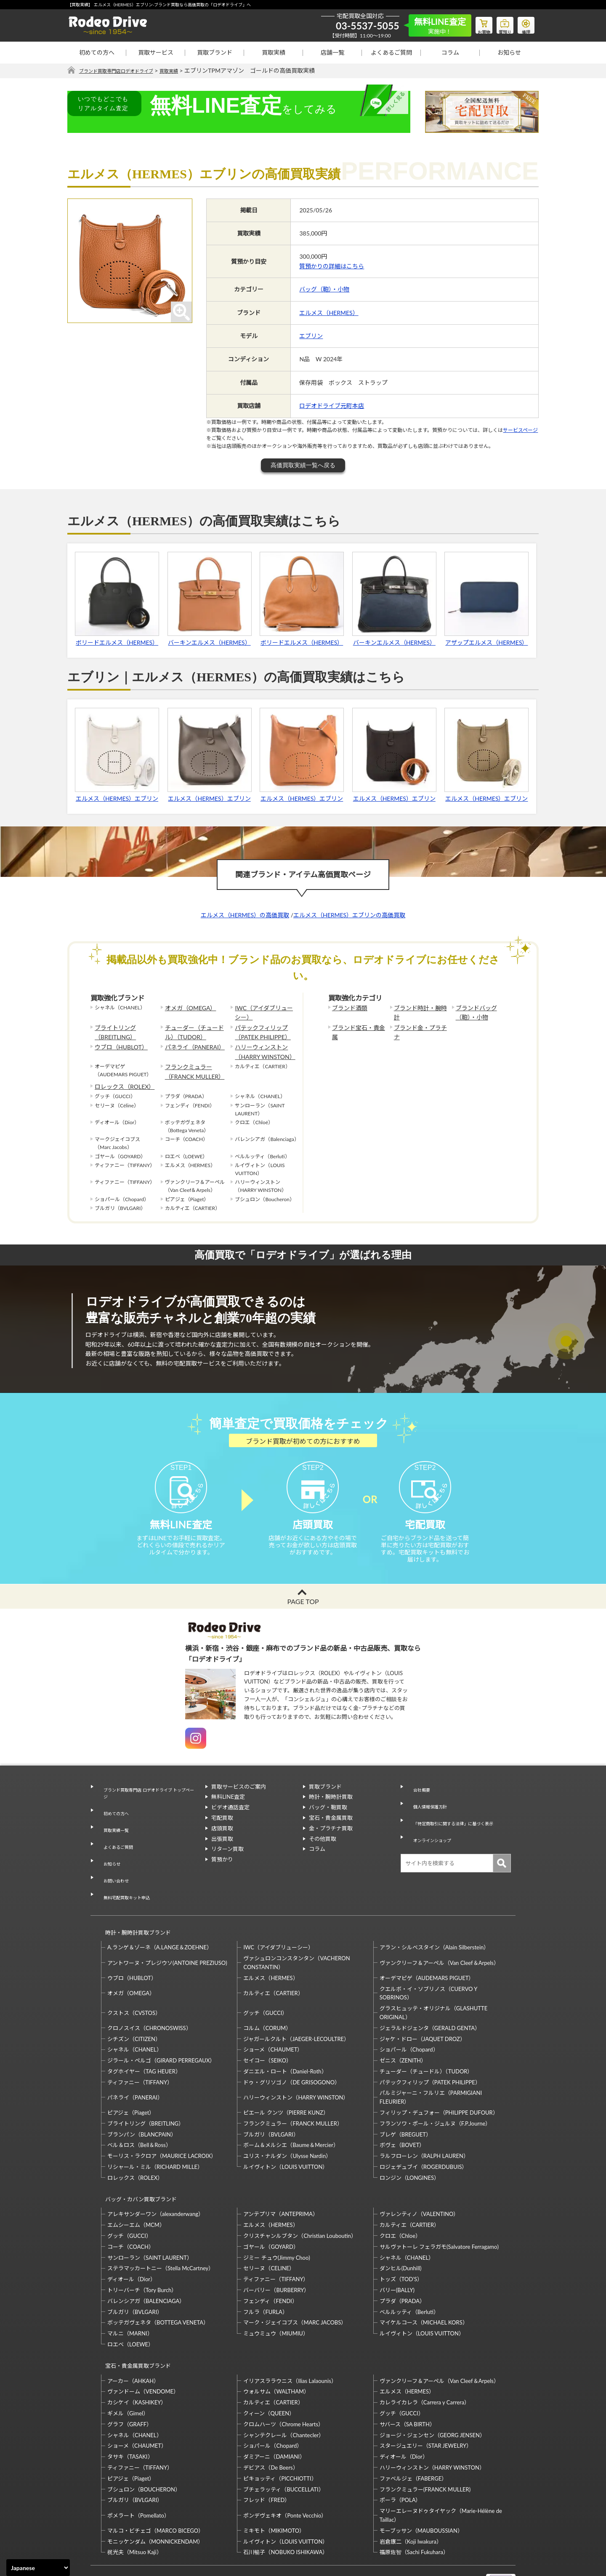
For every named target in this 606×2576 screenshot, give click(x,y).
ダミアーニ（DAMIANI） (274, 2407)
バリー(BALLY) (397, 2248)
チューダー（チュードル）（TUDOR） (195, 1029)
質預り (498, 23)
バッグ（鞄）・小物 (324, 289)
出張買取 (222, 1854)
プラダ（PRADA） (402, 2259)
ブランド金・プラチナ (419, 1025)
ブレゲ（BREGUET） (405, 2100)
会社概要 (417, 1801)
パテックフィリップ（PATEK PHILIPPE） (259, 1029)
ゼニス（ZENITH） (403, 2027)
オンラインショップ (431, 1833)
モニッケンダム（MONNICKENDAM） (155, 2492)
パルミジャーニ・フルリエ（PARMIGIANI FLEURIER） (431, 2064)
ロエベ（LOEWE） (130, 2303)
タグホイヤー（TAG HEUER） (144, 2037)
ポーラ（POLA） (400, 2451)
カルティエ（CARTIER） (273, 1959)
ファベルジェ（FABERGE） (413, 2429)
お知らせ (509, 52)
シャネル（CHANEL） (134, 2016)
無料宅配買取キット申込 (127, 1873)
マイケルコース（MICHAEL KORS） (424, 2281)
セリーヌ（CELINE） (269, 2227)
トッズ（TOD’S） (401, 2237)
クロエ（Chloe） (400, 2194)
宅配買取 (222, 1833)
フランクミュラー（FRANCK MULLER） (190, 1063)
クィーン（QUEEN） (269, 2364)
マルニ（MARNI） (130, 2292)
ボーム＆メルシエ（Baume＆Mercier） (291, 2111)
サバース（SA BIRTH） (407, 2375)
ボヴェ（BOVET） (402, 2111)
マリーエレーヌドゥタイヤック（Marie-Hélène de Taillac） (441, 2466)
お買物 (473, 23)
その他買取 (322, 1854)
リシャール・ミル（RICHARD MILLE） (155, 2133)
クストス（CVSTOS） (134, 1979)
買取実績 (273, 52)
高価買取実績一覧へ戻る (303, 465)
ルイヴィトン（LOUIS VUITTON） (285, 2133)
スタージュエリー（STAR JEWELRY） (426, 2396)
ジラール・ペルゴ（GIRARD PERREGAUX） (161, 2027)
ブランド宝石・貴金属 (357, 1025)
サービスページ (520, 430)
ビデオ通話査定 (230, 1822)
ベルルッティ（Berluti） (409, 2270)
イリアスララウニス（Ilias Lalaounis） (289, 2331)
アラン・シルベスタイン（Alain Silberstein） (434, 1914)
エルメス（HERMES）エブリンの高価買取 (349, 915)
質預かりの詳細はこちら (331, 266)
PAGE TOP (303, 1616)
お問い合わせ (113, 1862)
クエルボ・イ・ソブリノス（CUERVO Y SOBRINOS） (428, 1959)
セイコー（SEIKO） (267, 2027)
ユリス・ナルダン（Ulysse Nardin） (287, 2122)
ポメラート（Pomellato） (138, 2466)
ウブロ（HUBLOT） (117, 1041)
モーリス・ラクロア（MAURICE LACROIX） (161, 2122)
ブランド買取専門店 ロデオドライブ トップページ (147, 1806)
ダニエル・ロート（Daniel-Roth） (285, 2037)
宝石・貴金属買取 (331, 1833)
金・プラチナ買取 (331, 1843)
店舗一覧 (332, 52)
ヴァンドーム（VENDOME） (143, 2342)
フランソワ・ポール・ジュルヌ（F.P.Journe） (435, 2089)
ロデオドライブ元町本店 (331, 406)
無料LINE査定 (228, 1812)
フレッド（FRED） (266, 2451)
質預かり (222, 1875)
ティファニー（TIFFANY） (140, 2048)
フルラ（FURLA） (265, 2270)
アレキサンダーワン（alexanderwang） (155, 2173)
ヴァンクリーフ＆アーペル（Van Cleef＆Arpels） (439, 1929)
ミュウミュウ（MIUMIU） (275, 2292)
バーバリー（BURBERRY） (276, 2248)
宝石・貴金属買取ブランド (134, 2320)
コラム (450, 52)
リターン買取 (227, 1864)
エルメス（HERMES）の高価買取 (245, 915)
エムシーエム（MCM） (136, 2183)
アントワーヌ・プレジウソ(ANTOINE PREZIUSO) (167, 1929)
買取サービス (155, 52)
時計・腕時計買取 (331, 1812)
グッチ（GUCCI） (265, 1979)
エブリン (311, 336)
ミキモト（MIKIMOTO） (274, 2481)
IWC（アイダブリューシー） (262, 1012)
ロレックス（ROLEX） (120, 1075)
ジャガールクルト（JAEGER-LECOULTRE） (296, 2005)
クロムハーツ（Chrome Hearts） (283, 2375)
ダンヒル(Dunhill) (401, 2227)
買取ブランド (214, 52)
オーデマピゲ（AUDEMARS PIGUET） (427, 1944)
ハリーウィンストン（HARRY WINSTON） (261, 1045)
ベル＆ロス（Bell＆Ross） (139, 2111)
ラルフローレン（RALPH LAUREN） (424, 2122)
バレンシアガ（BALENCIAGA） (146, 2259)
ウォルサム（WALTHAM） (276, 2342)
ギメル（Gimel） (128, 2364)
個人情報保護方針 (428, 1812)
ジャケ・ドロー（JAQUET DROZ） (422, 2005)
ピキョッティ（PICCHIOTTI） (279, 2429)
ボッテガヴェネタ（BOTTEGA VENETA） (158, 2281)
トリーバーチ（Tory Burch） (142, 2248)
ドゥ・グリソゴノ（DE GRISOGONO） (291, 2048)
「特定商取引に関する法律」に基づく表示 (458, 1822)
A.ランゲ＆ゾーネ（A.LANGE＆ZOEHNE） (159, 1914)
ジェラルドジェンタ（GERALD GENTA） (430, 1994)
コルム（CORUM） (267, 1994)
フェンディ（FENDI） (270, 2259)
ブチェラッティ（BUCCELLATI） (283, 2440)
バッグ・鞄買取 (328, 1822)
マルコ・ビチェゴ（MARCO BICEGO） (155, 2481)
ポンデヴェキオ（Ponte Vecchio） (285, 2466)
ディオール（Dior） (131, 2237)
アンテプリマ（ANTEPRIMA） (280, 2173)
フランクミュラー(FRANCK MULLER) (425, 2440)
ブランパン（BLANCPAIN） (141, 2100)
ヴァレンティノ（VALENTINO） (419, 2173)
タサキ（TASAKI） (130, 2407)
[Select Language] (38, 2567)
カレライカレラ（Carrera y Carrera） (425, 2353)
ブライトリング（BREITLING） (112, 1029)
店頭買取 (222, 1843)
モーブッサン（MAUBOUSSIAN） (421, 2481)
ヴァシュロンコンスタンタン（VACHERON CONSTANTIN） (296, 1929)
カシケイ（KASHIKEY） (136, 2353)
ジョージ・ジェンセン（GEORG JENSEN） (432, 2386)
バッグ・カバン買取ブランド (137, 2161)
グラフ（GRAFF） (129, 2375)
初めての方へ (96, 52)
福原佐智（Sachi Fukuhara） (414, 2503)
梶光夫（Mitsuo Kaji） (134, 2503)
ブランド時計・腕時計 (419, 1008)
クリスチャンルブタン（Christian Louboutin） (299, 2194)
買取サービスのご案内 (238, 1801)
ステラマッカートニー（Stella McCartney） (160, 2227)
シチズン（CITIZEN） (134, 2005)
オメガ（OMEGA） (187, 1008)
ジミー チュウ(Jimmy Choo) (276, 2216)
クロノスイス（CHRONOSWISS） (149, 1994)
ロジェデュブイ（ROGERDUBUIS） (424, 2133)
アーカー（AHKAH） (133, 2331)
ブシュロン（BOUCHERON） (144, 2440)
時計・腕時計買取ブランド (134, 1902)
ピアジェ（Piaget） (130, 2079)
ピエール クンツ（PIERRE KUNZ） (285, 2079)
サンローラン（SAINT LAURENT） (149, 2216)
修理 (523, 23)
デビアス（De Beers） (270, 2418)
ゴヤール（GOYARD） (270, 2205)
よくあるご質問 (391, 52)
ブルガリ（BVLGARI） (270, 2100)
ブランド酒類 (347, 1008)
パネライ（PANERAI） (190, 1041)
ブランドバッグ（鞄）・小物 (482, 1012)
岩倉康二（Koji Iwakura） (411, 2492)
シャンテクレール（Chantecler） (283, 2386)
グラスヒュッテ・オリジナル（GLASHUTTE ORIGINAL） (433, 1979)
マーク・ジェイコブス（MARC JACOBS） (294, 2281)
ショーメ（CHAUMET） (273, 2016)
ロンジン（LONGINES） (409, 2144)
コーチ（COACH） (130, 2205)
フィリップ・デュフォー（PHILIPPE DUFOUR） (439, 2079)
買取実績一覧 (113, 1831)
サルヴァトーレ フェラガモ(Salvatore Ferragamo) (439, 2205)
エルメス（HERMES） (328, 312)
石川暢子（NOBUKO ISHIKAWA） (285, 2503)
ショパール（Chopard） (409, 2016)
